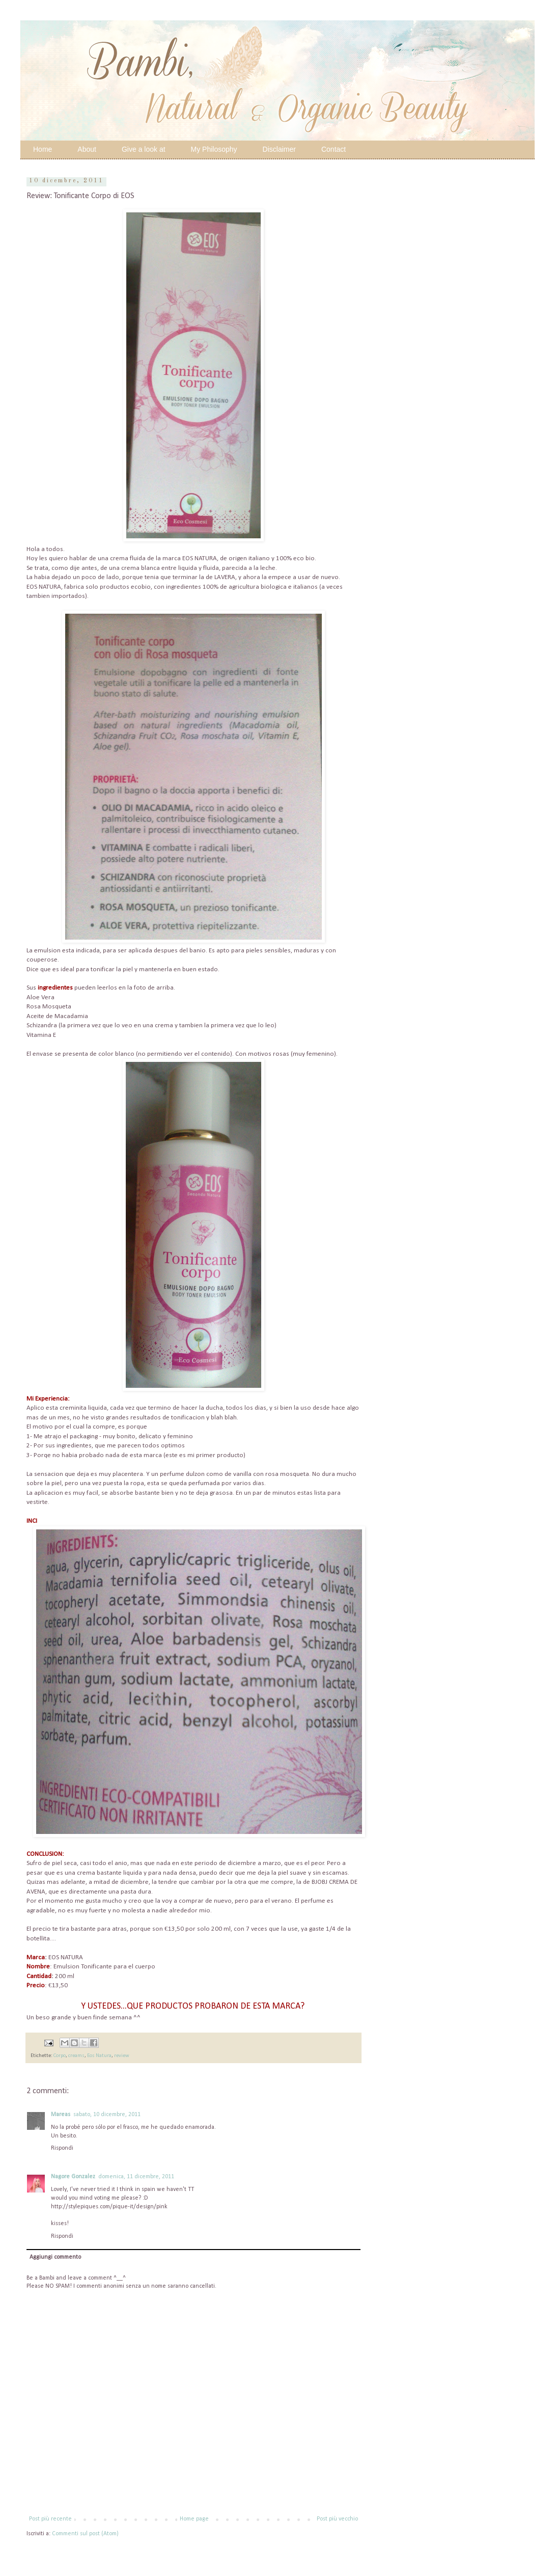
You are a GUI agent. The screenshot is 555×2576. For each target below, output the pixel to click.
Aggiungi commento (55, 2257)
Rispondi (62, 2148)
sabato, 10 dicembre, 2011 (107, 2115)
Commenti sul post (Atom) (85, 2534)
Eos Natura (99, 2056)
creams (76, 2056)
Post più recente (50, 2519)
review (121, 2056)
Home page (194, 2519)
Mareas (60, 2115)
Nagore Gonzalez (73, 2177)
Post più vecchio (337, 2519)
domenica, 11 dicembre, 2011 (136, 2177)
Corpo (59, 2056)
